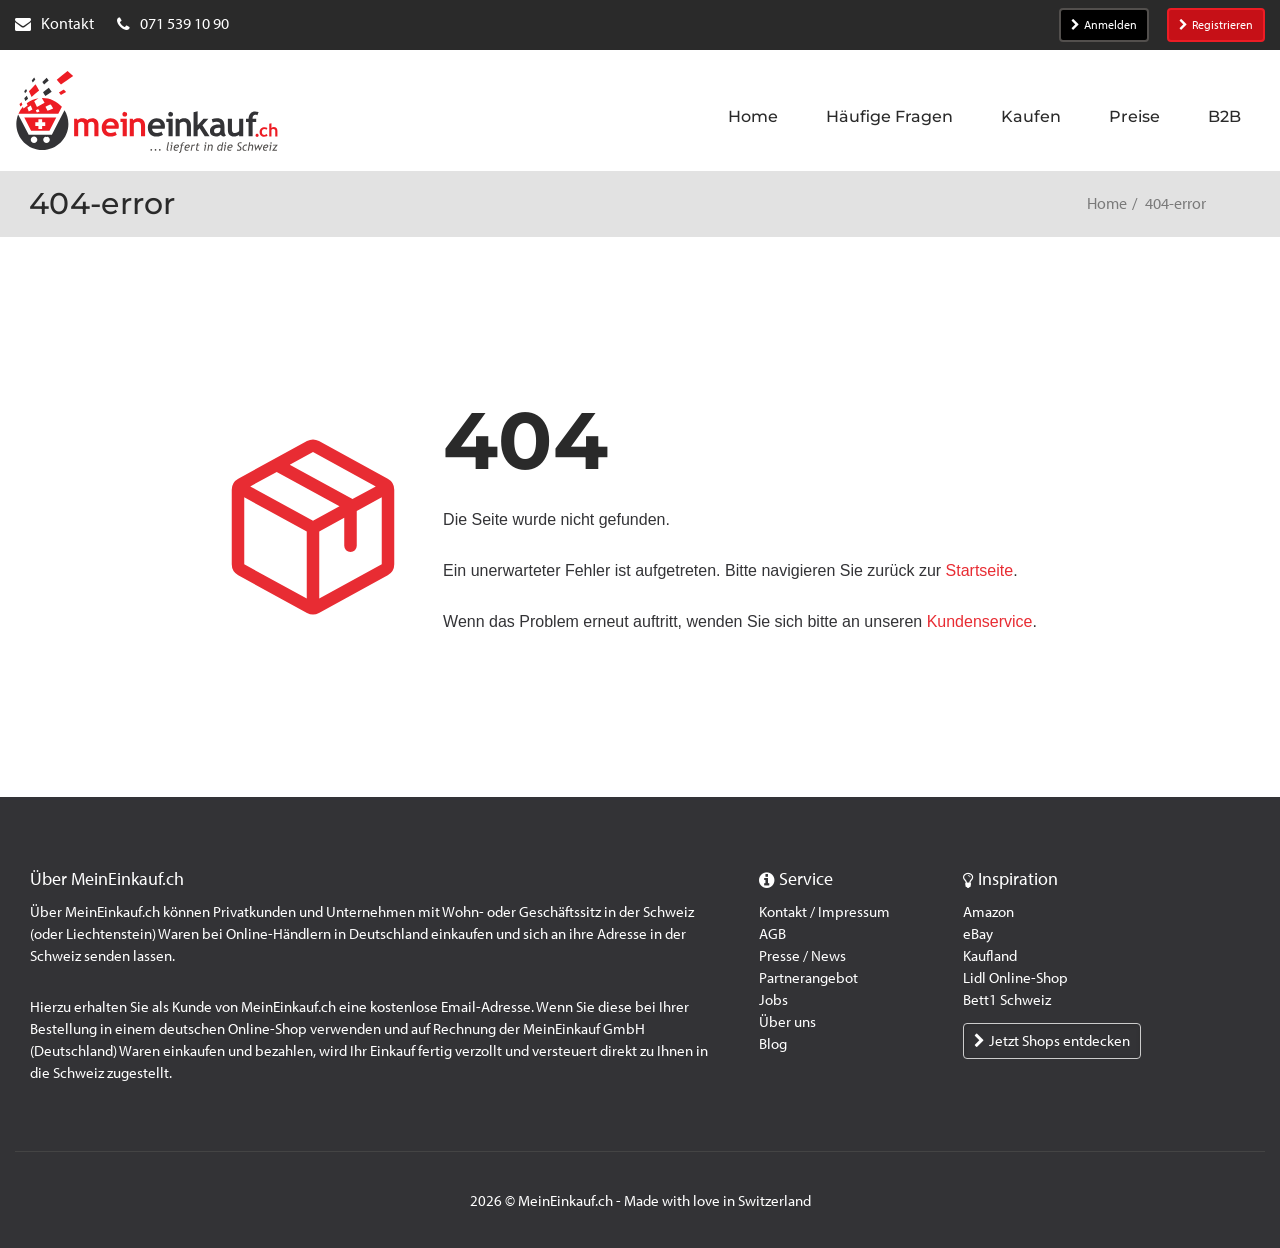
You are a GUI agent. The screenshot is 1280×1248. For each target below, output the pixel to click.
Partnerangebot (808, 978)
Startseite (980, 570)
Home (1107, 203)
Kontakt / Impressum (824, 912)
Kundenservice (980, 621)
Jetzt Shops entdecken (1052, 1041)
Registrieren (1216, 25)
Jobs (773, 1000)
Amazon (988, 912)
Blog (773, 1044)
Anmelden (1104, 25)
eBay (978, 934)
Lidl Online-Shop (1015, 978)
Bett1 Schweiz (1007, 1000)
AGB (772, 934)
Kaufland (990, 956)
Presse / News (802, 956)
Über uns (787, 1022)
